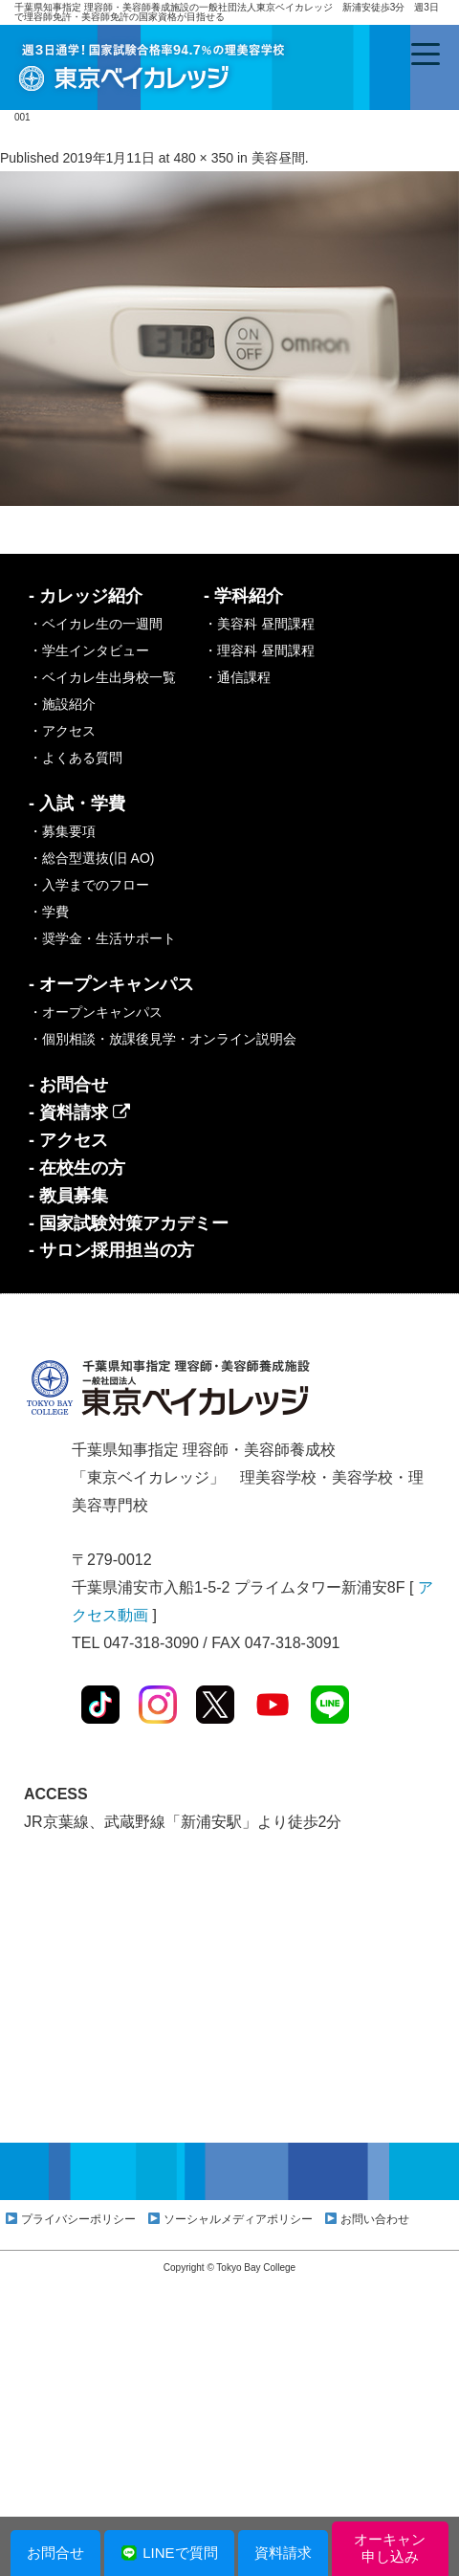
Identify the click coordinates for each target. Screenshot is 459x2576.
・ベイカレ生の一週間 (96, 623)
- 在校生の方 (77, 1168)
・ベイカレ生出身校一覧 (102, 677)
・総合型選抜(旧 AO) (91, 858)
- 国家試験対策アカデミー (129, 1223)
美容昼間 (278, 157)
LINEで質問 (168, 2552)
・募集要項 (62, 831)
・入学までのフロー (89, 884)
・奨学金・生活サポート (102, 938)
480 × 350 (203, 157)
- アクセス (68, 1140)
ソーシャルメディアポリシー (238, 2219)
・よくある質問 (75, 757)
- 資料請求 (79, 1112)
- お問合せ (68, 1084)
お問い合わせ (374, 2219)
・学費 (49, 911)
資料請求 (283, 2552)
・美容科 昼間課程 (259, 623)
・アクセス (62, 730)
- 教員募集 (68, 1195)
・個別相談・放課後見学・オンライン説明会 (162, 1038)
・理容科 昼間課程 (259, 650)
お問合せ (55, 2552)
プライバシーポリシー (78, 2219)
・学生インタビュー (89, 650)
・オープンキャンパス (96, 1012)
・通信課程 (237, 677)
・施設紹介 (62, 704)
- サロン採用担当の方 (111, 1250)
